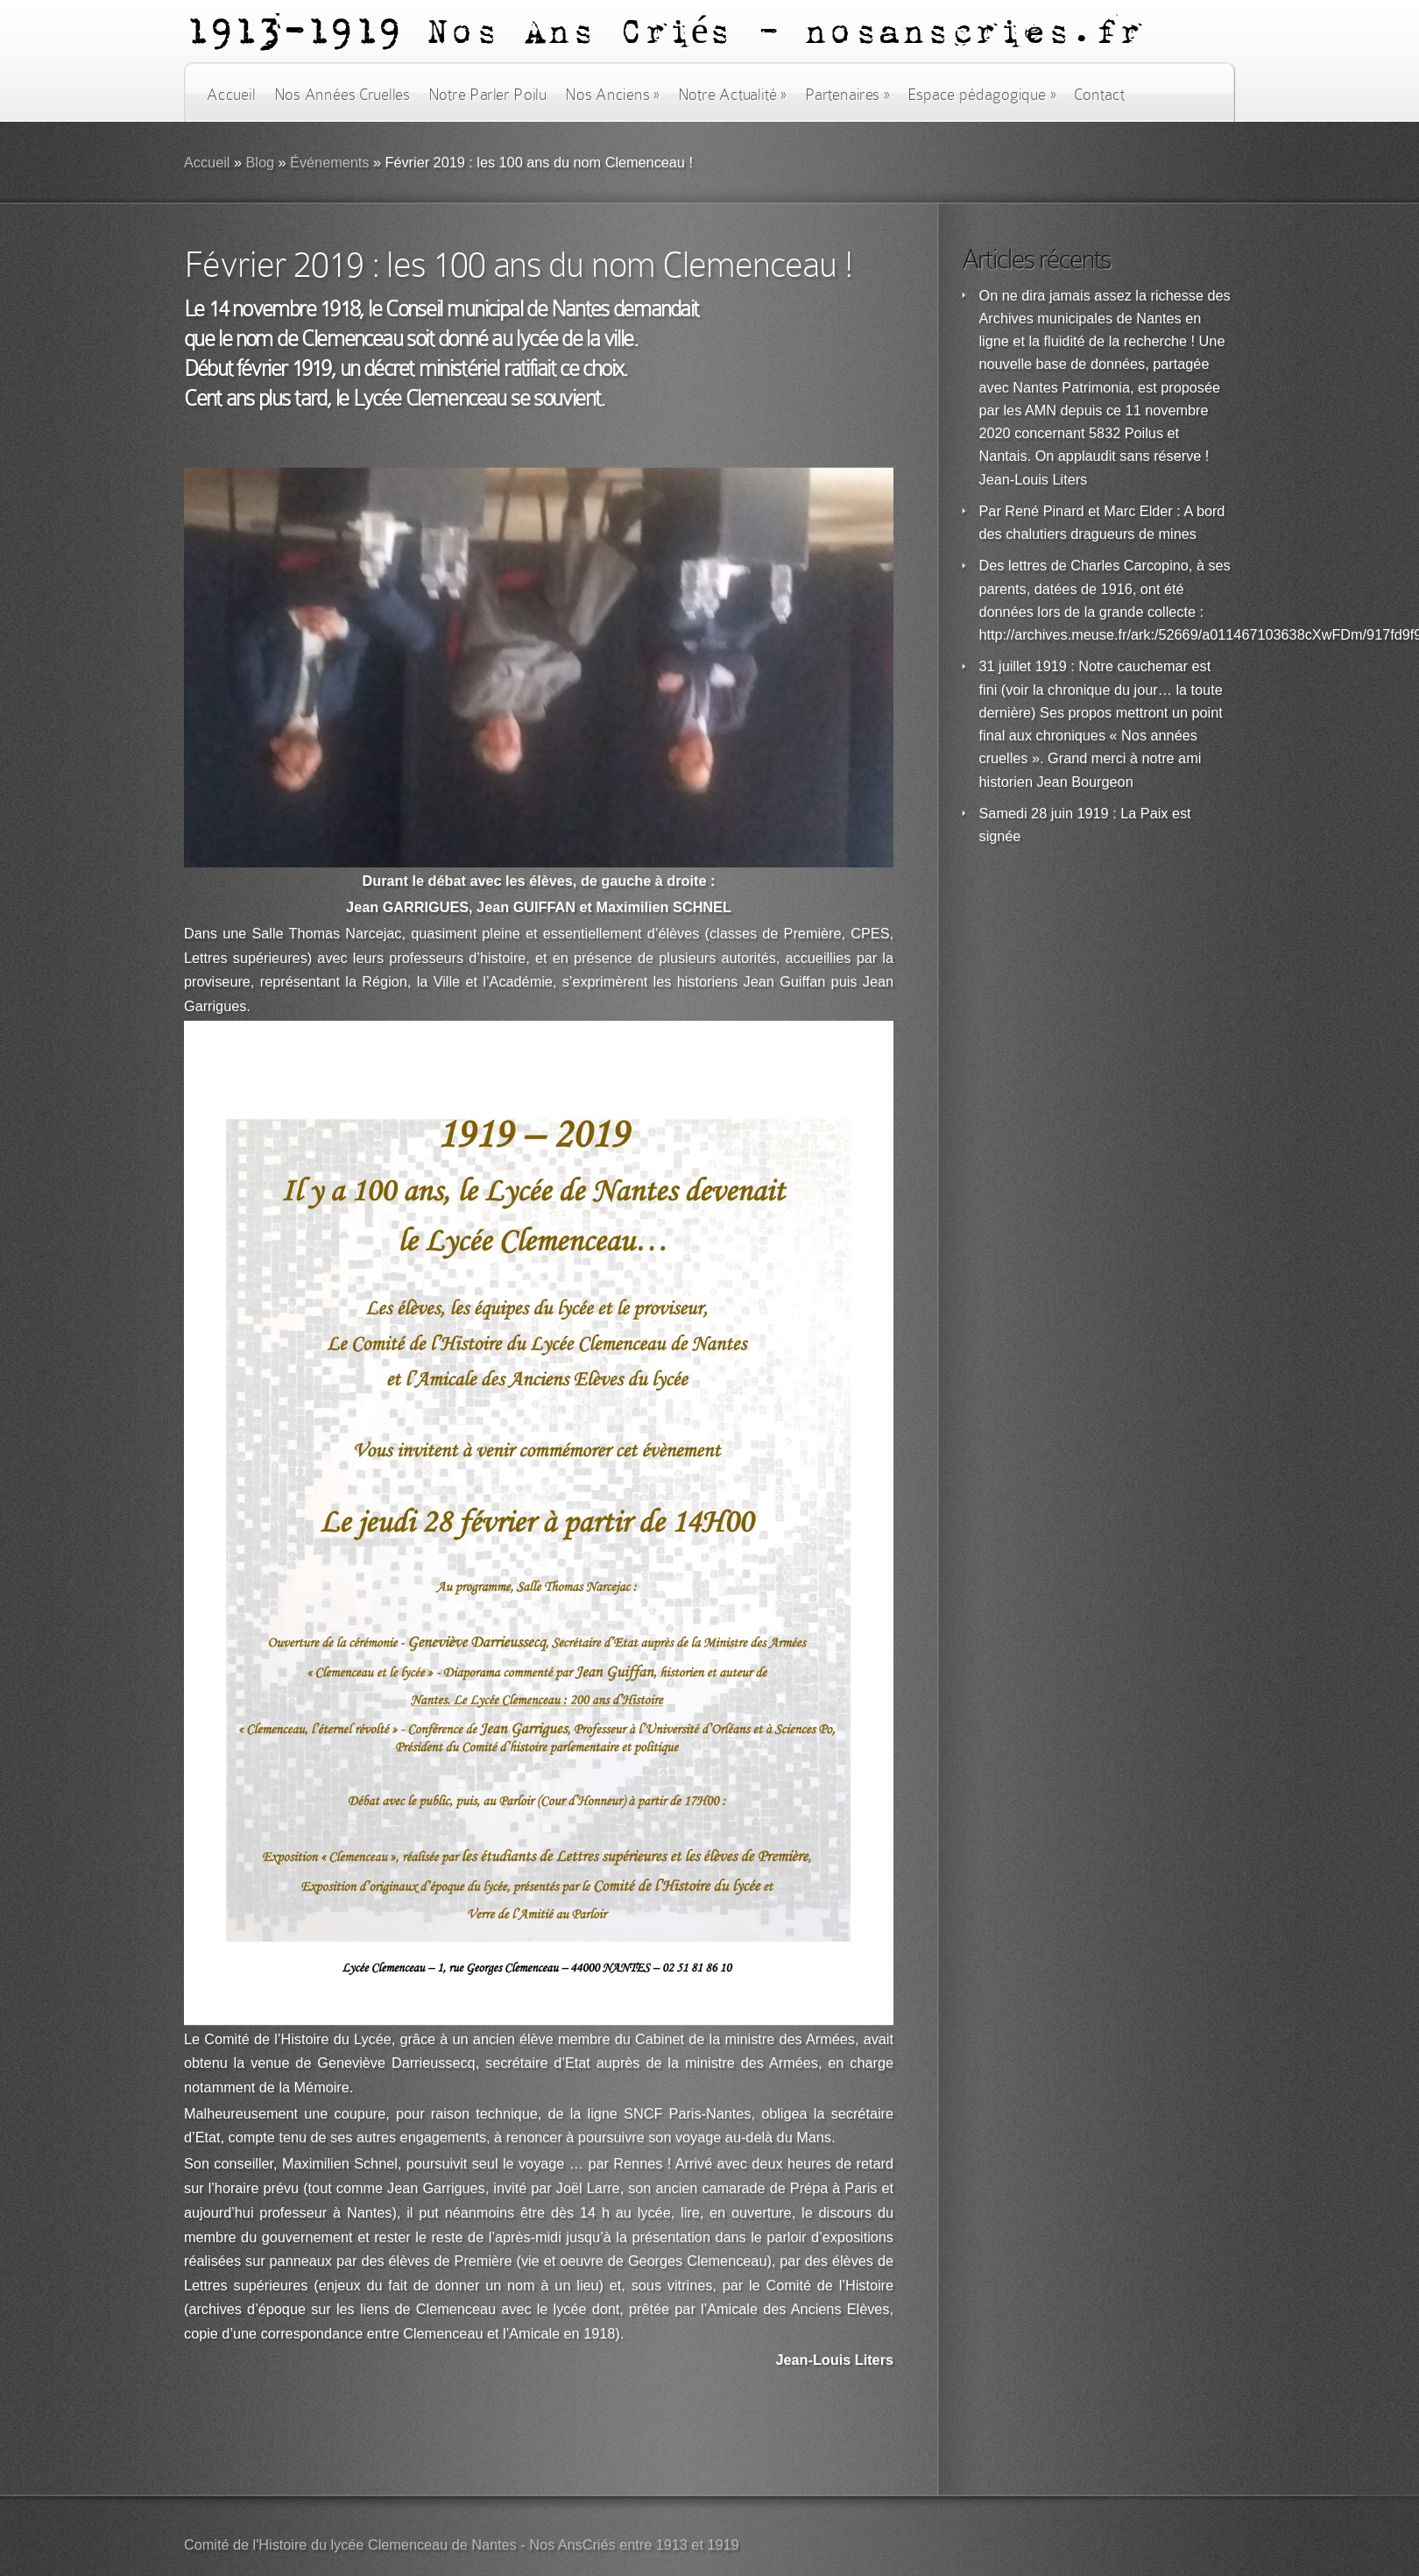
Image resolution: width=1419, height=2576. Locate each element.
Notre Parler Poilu (487, 94)
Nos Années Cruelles (342, 94)
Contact (1099, 94)
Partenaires (847, 94)
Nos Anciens (612, 94)
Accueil (231, 94)
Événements (329, 162)
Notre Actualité (732, 94)
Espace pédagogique (981, 94)
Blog (259, 162)
